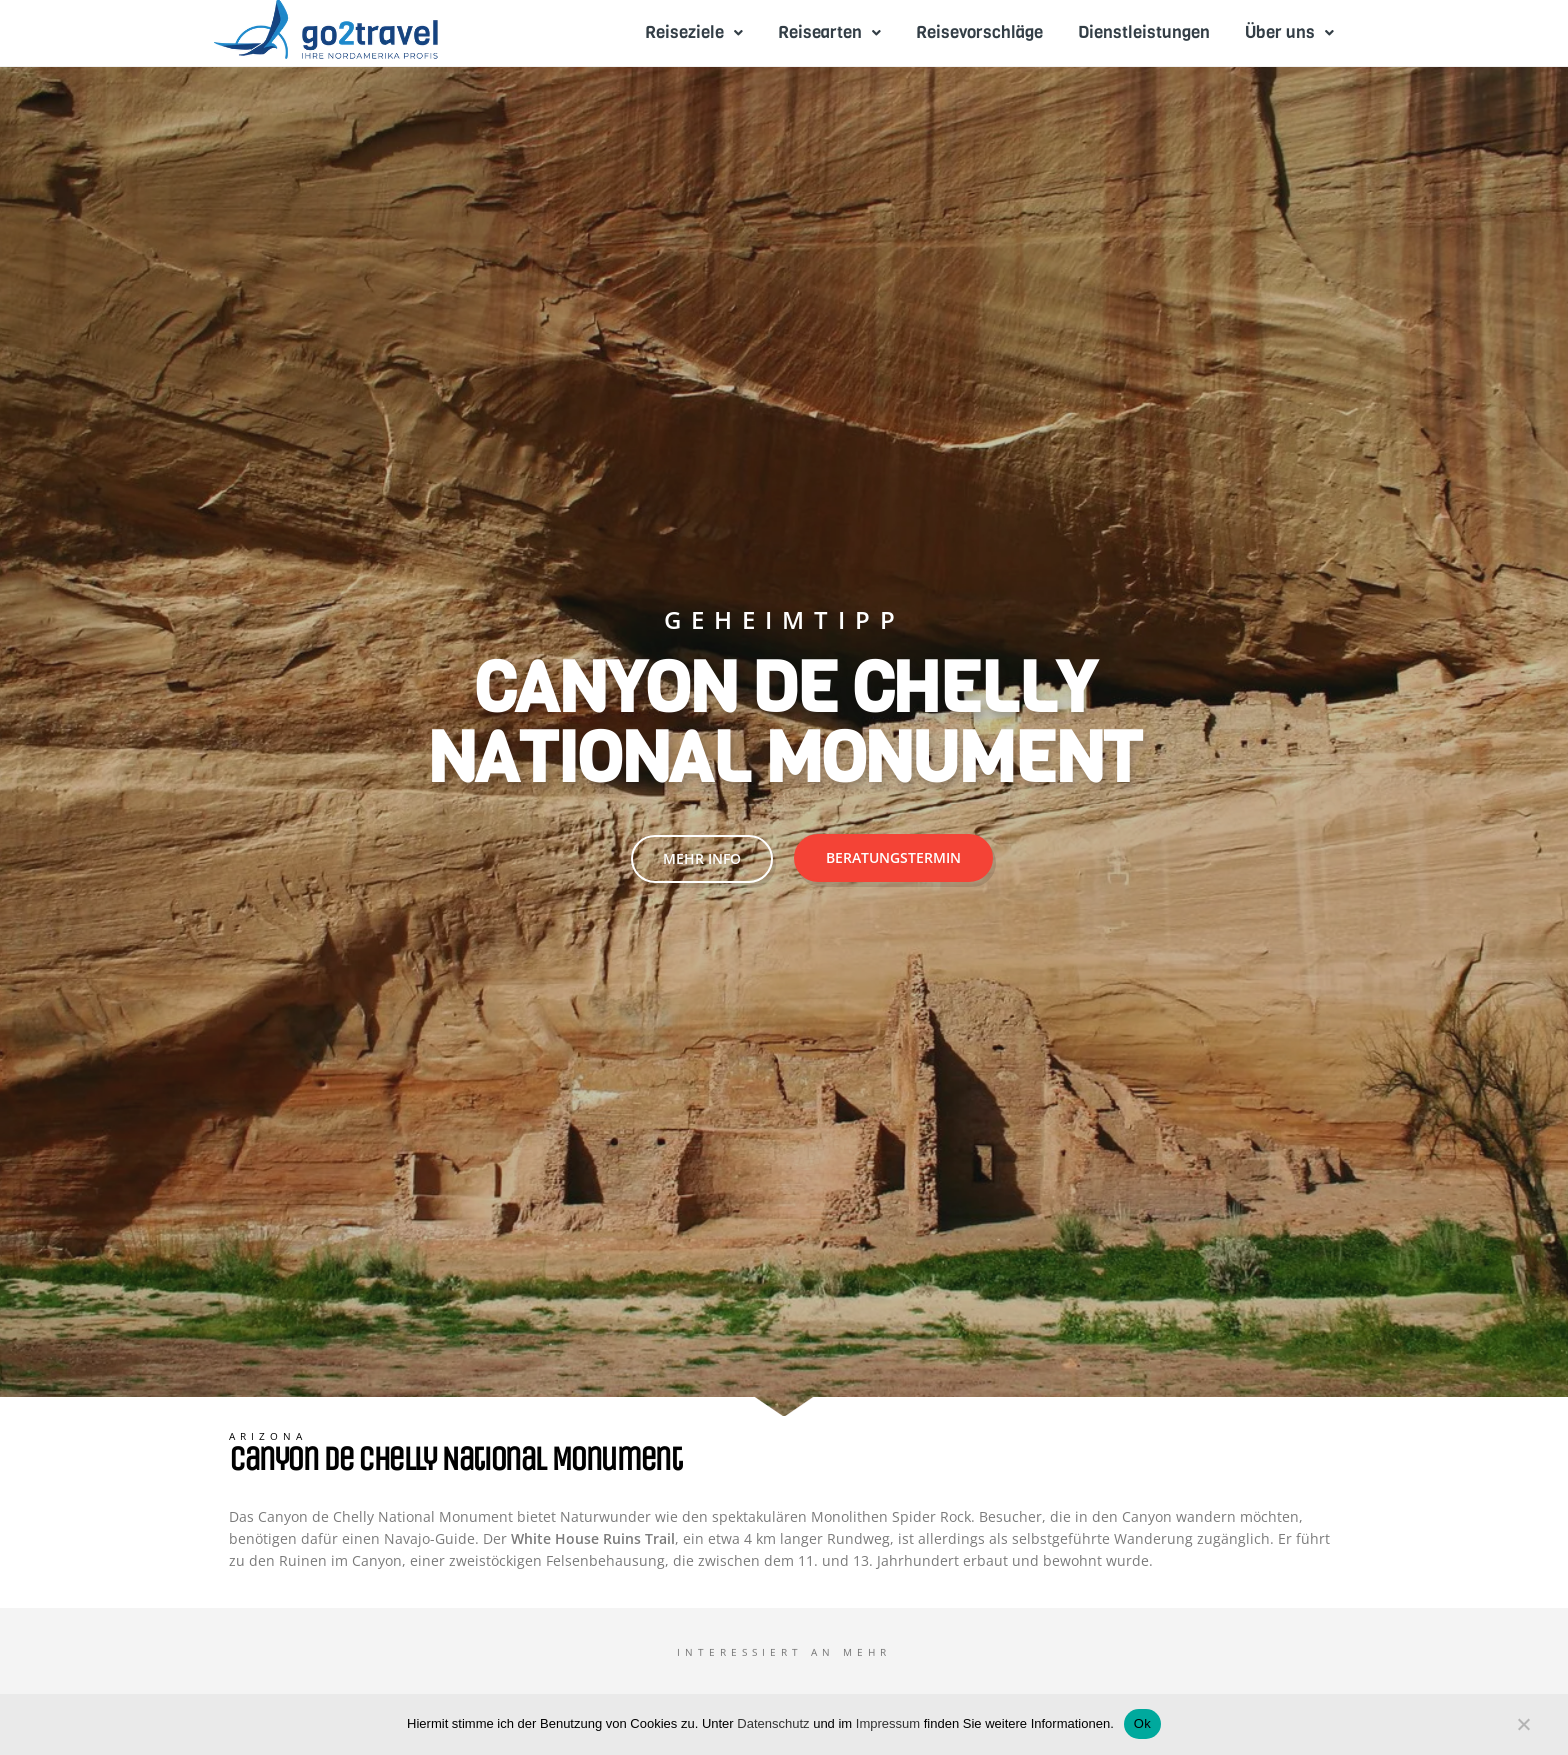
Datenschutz (773, 1723)
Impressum (888, 1723)
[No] (1523, 1729)
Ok (1142, 1723)
